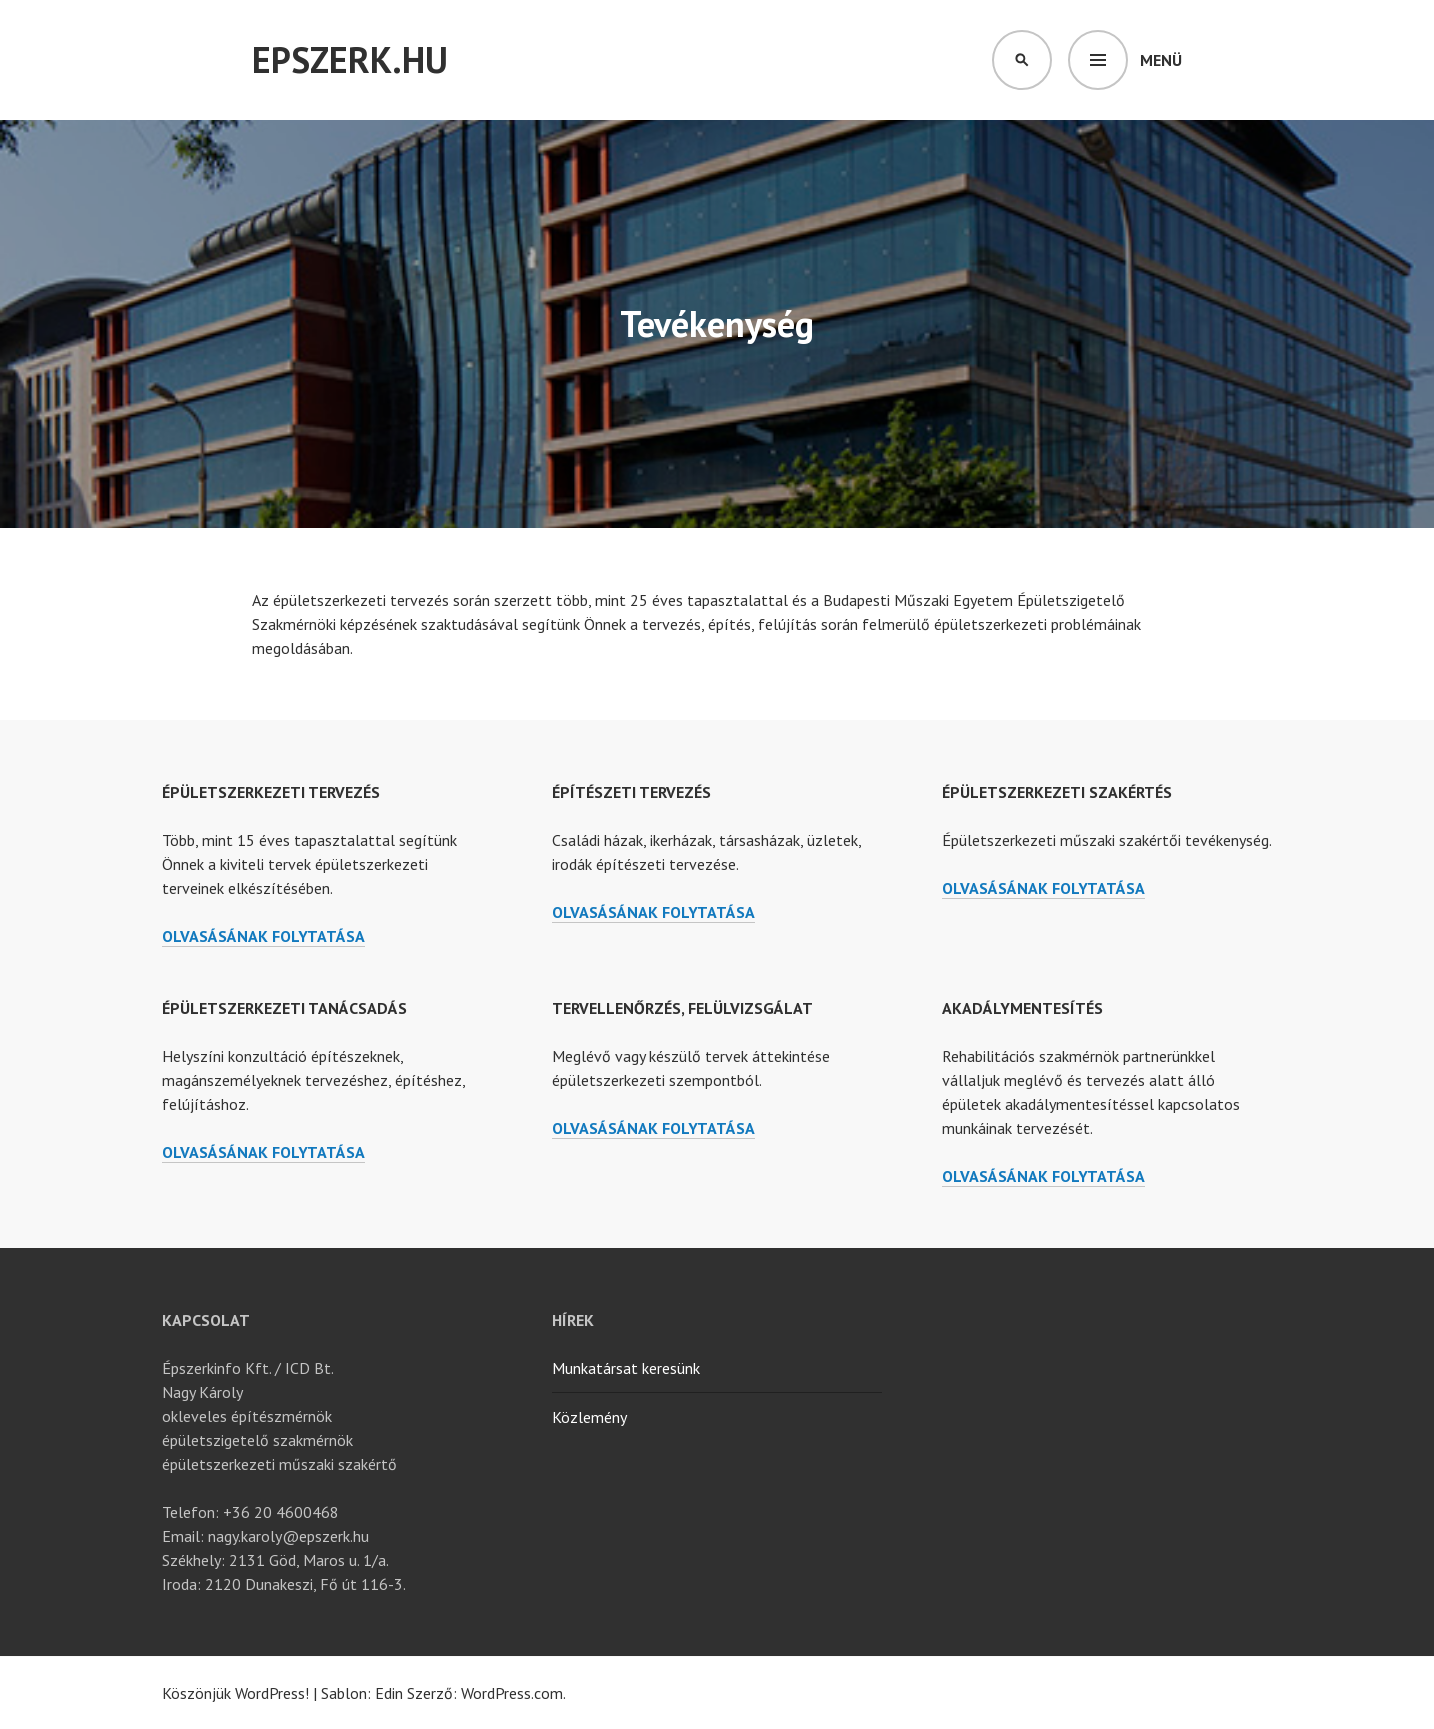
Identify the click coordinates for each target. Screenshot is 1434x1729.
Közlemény (589, 1417)
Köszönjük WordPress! (235, 1693)
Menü (1161, 60)
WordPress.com (512, 1693)
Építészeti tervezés (631, 792)
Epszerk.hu (350, 59)
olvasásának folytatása (263, 936)
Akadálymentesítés (1022, 1008)
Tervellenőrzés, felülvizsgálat (682, 1008)
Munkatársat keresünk (626, 1368)
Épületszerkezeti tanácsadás (284, 1008)
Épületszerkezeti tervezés (271, 792)
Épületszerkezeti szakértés (1057, 792)
